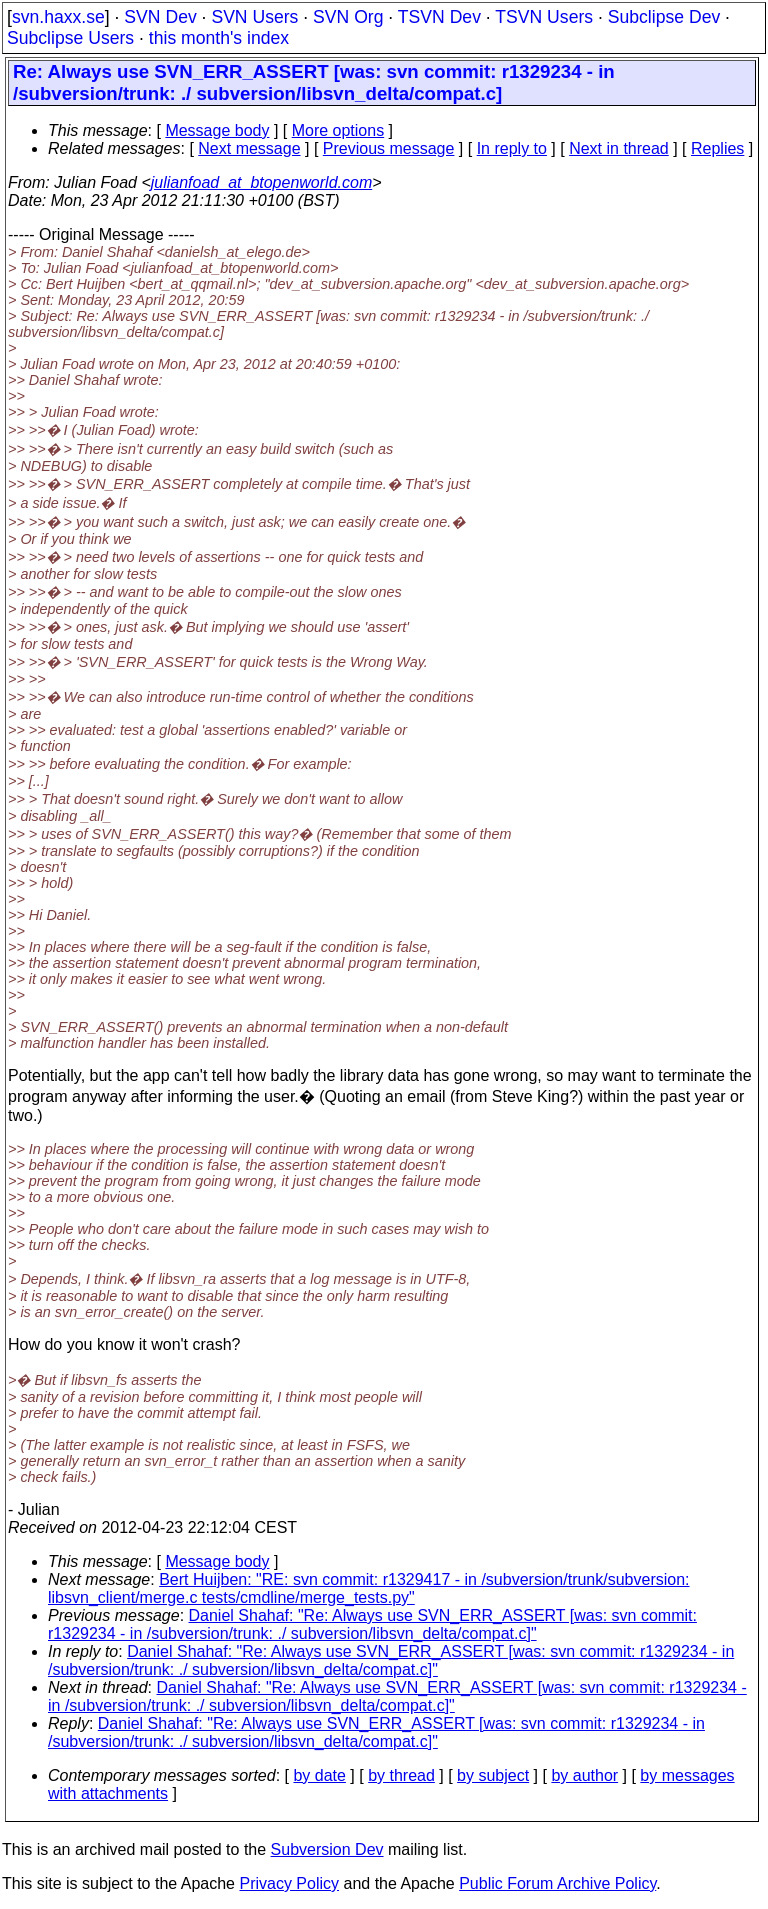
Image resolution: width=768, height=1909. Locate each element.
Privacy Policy (289, 1883)
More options (338, 130)
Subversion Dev (327, 1849)
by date (319, 1775)
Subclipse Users (70, 38)
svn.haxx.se (58, 17)
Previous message (389, 148)
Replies (717, 148)
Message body (217, 130)
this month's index (219, 38)
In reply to (512, 148)
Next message (249, 148)
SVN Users (254, 17)
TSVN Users (544, 17)
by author (584, 1775)
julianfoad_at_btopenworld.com (261, 182)
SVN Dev (160, 17)
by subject (493, 1775)
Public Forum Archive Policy (557, 1883)
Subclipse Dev (664, 17)
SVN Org (348, 17)
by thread (401, 1775)
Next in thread (619, 148)
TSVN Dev (439, 17)
